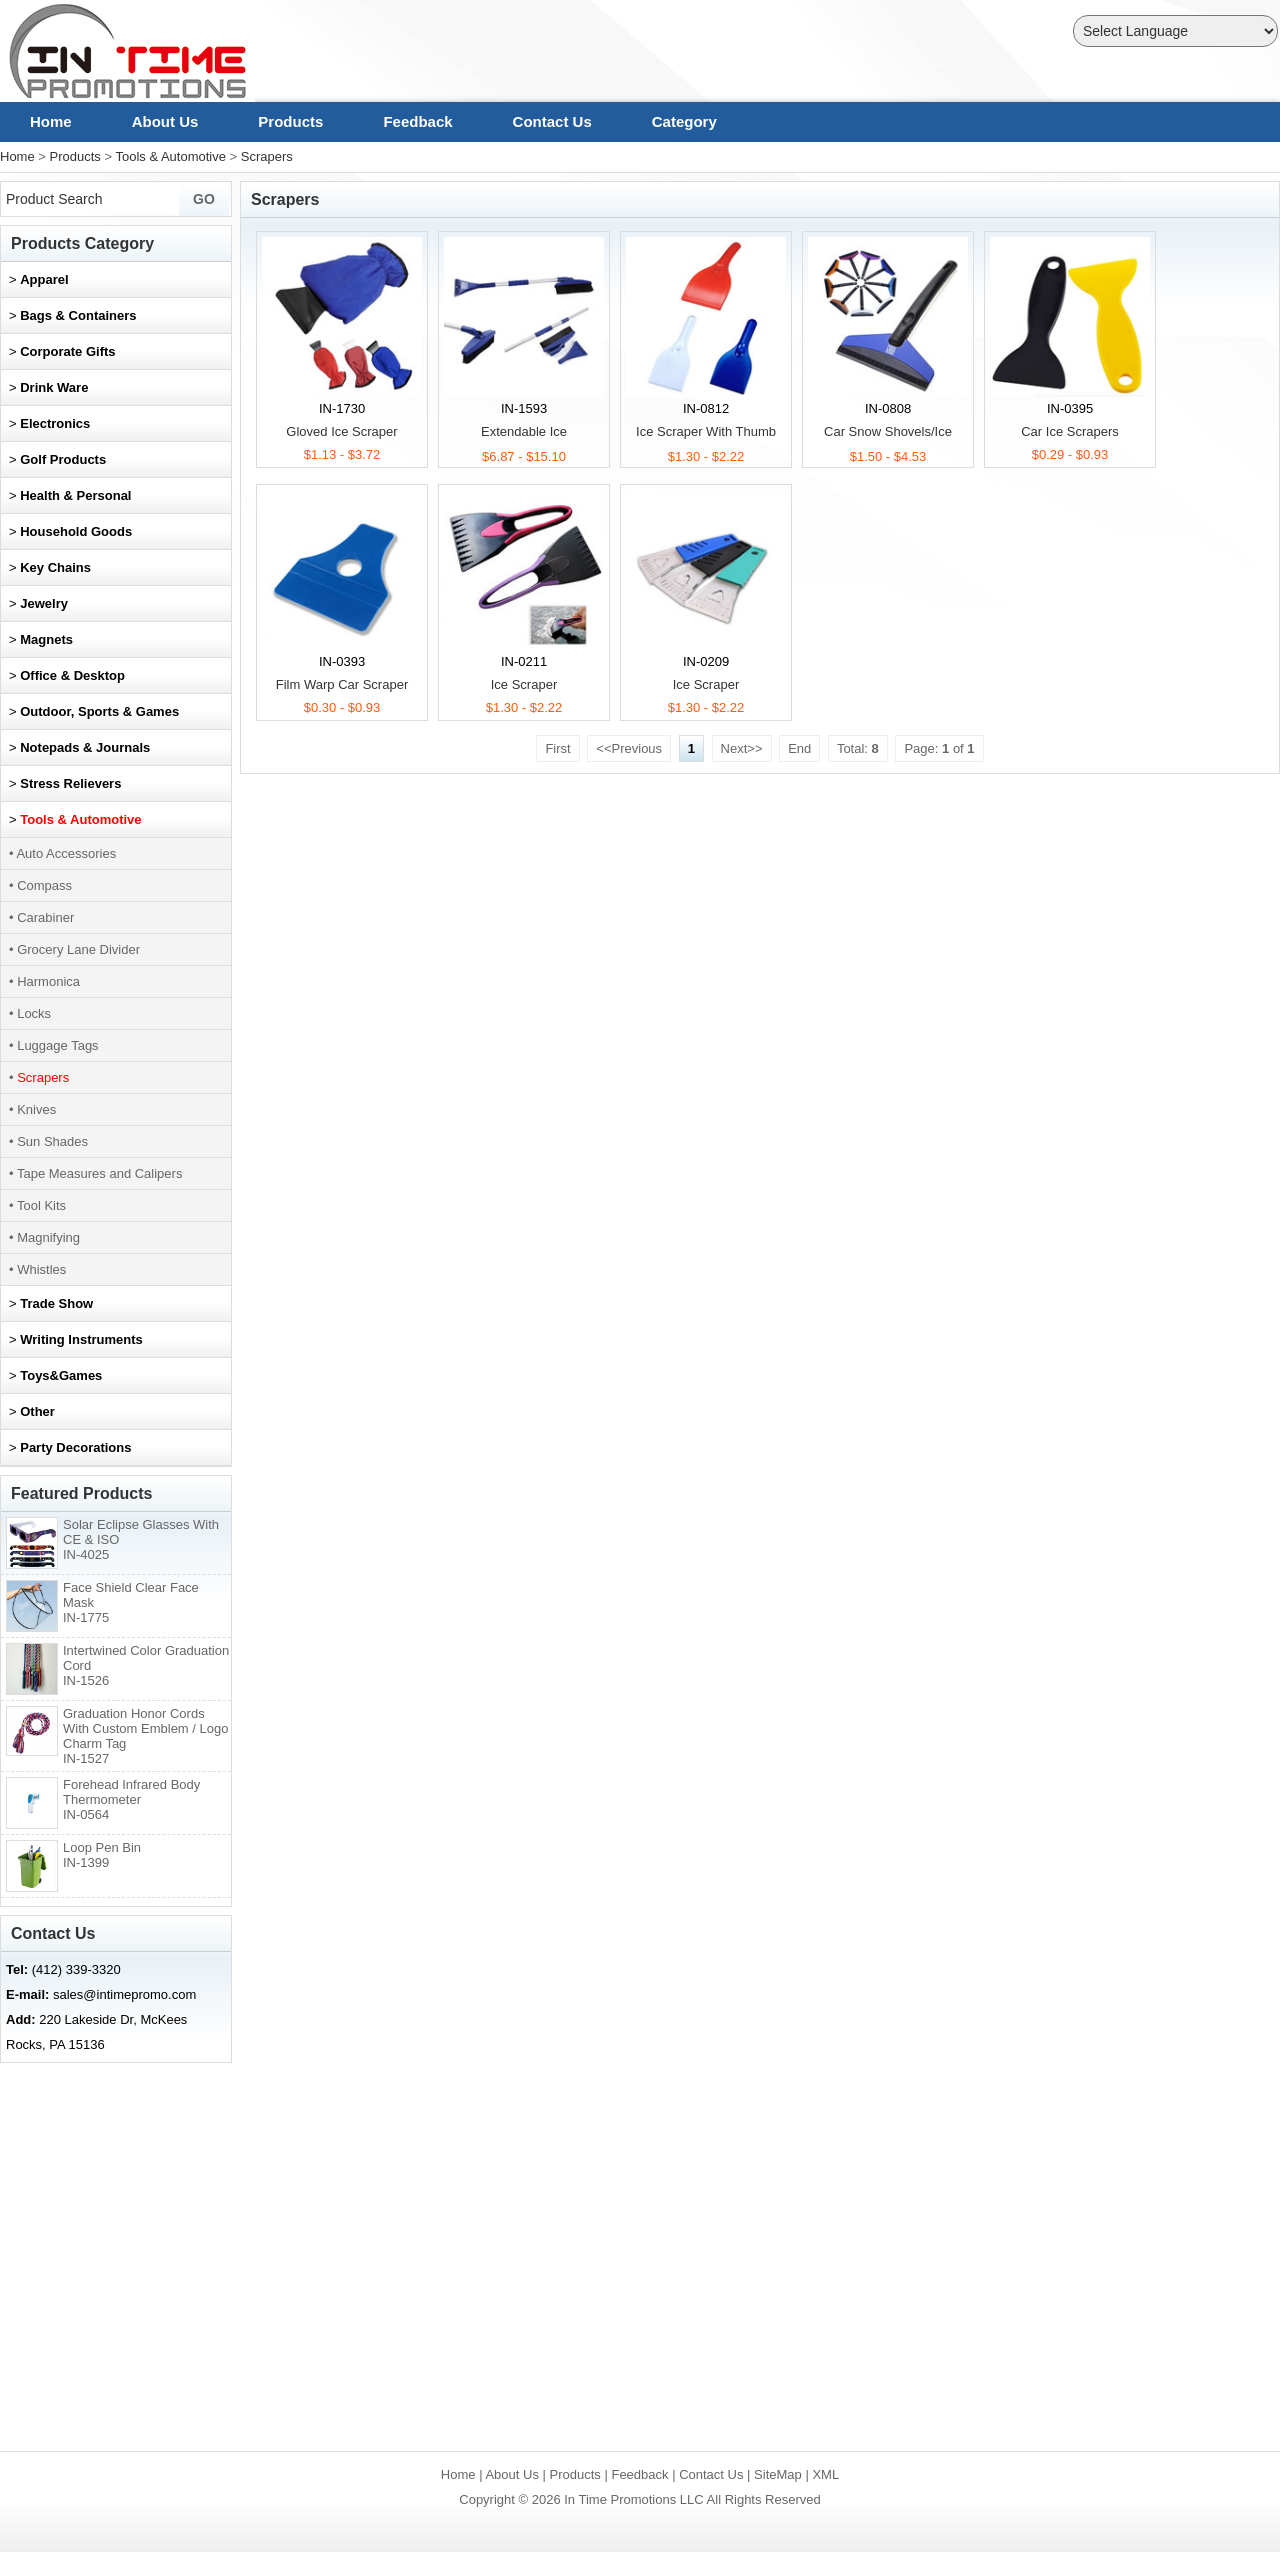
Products (290, 121)
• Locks (30, 1013)
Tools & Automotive (170, 156)
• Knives (32, 1109)
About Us (165, 121)
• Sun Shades (48, 1141)
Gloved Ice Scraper (341, 431)
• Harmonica (44, 981)
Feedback (417, 121)
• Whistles (37, 1269)
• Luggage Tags (54, 1045)
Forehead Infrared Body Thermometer (131, 1799)
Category (684, 121)
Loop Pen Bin (102, 1855)
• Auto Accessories (62, 853)
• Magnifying (44, 1237)
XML (825, 2474)
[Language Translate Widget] (1175, 31)
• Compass (40, 885)
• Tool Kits (37, 1205)
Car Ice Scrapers (1070, 431)
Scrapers (267, 156)
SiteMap (778, 2474)
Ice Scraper (524, 684)
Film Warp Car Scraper (342, 684)
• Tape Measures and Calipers (95, 1173)
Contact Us (552, 121)
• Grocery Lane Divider (74, 949)
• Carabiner (41, 917)
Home (51, 121)
